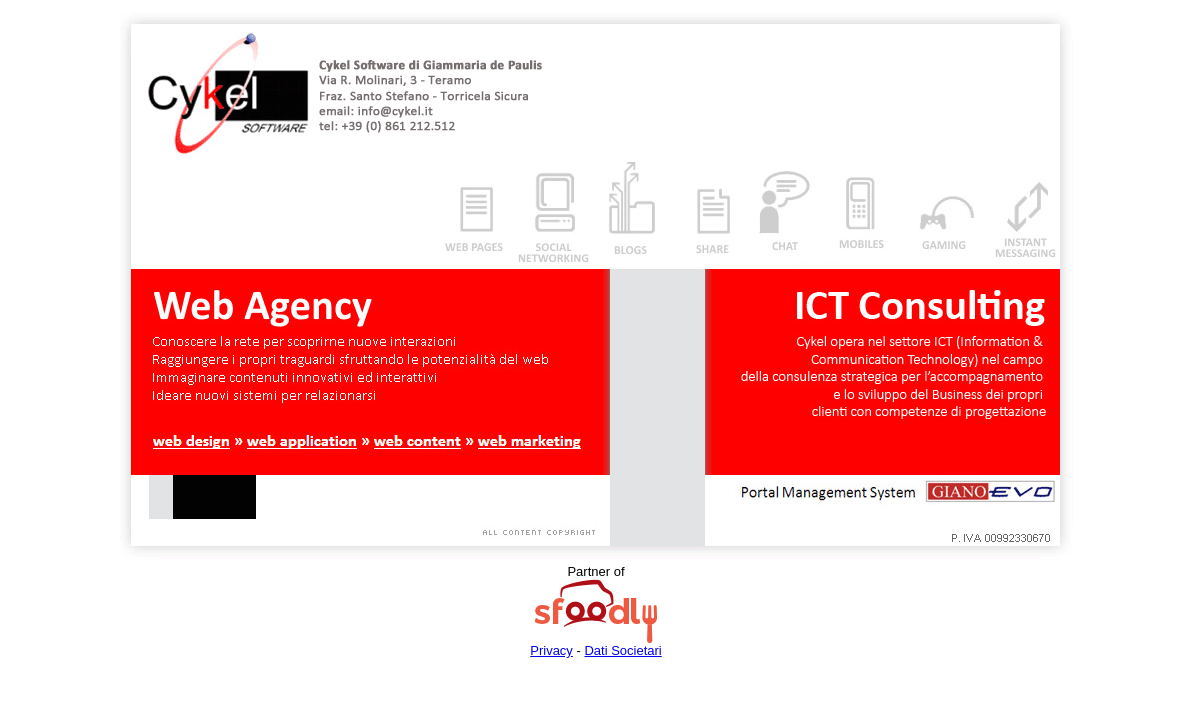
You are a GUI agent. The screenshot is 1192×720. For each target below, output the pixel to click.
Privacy (551, 650)
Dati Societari (622, 650)
